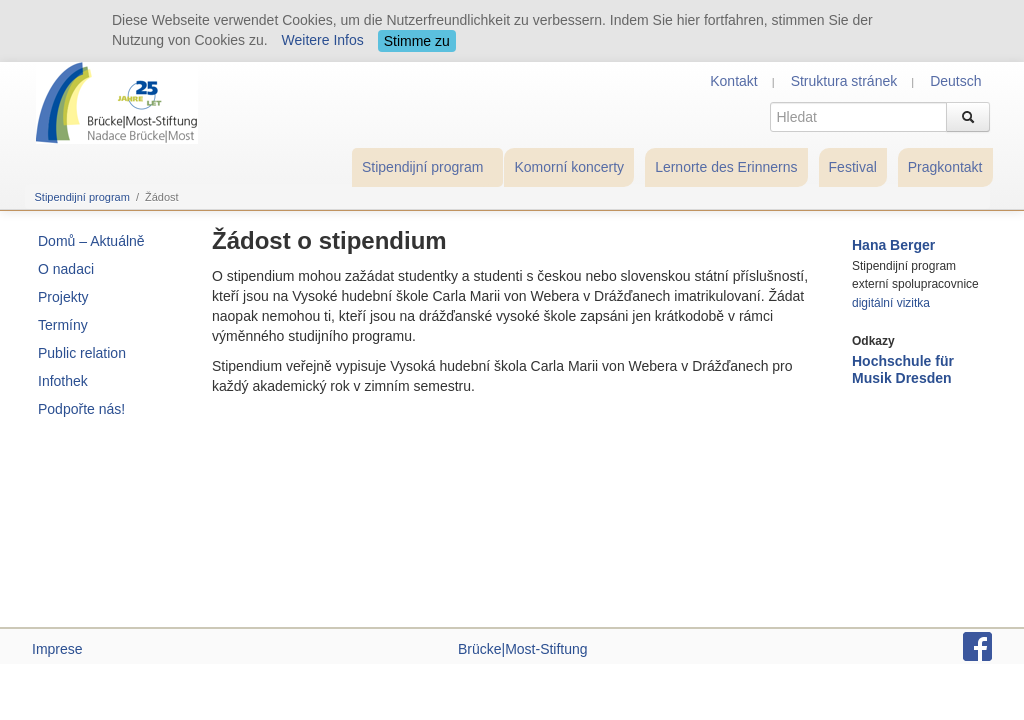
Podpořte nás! (81, 409)
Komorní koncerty (569, 167)
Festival (853, 167)
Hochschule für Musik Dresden (903, 369)
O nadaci (66, 269)
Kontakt (733, 81)
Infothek (63, 381)
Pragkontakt (945, 167)
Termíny (63, 325)
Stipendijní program (422, 167)
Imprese (57, 649)
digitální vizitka (891, 303)
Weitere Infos (323, 40)
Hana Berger (893, 245)
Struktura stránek (844, 81)
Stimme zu (417, 41)
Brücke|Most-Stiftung (523, 649)
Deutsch (955, 81)
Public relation (82, 353)
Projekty (63, 297)
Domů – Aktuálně (91, 241)
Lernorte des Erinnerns (726, 167)
